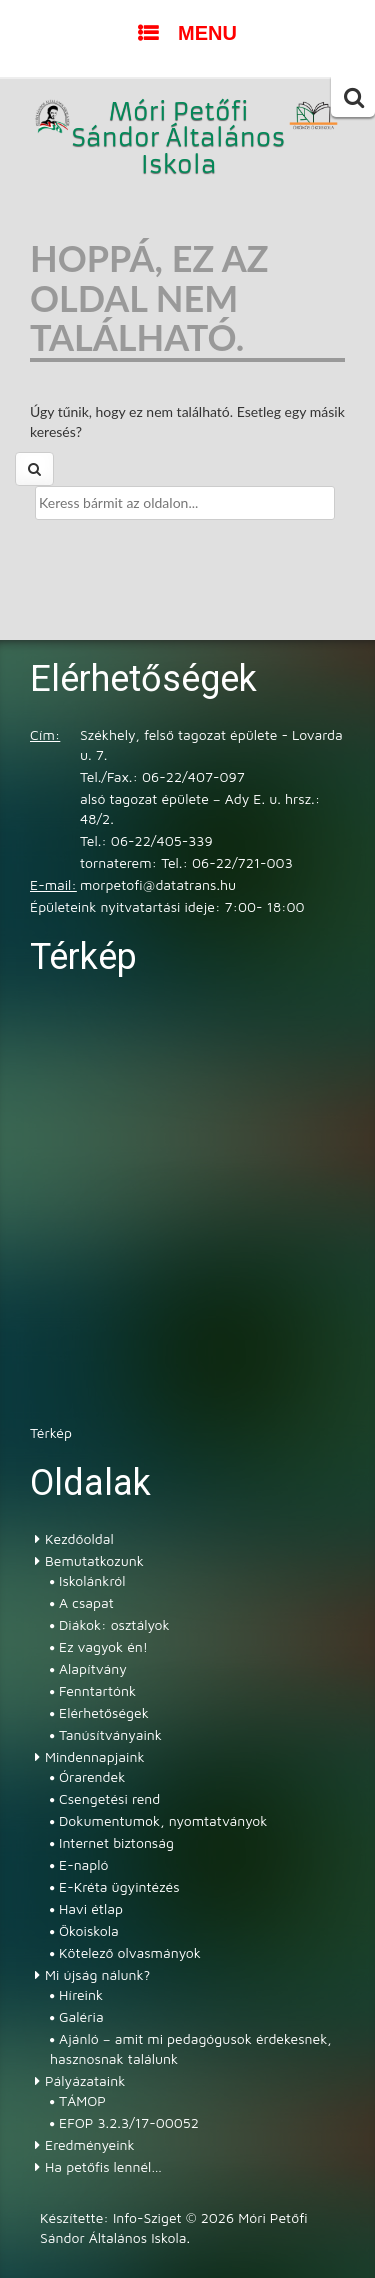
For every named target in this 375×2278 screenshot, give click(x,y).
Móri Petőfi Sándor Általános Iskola (179, 138)
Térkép (51, 1432)
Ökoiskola (89, 1930)
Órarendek (92, 1776)
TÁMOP (82, 2100)
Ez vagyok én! (103, 1646)
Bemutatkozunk (94, 1560)
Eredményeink (90, 2144)
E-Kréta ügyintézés (119, 1886)
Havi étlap (91, 1908)
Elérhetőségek (104, 1712)
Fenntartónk (97, 1690)
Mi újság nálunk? (97, 1974)
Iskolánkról (92, 1580)
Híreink (81, 1994)
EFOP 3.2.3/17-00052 (129, 2122)
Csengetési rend (109, 1798)
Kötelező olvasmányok (130, 1952)
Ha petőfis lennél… (103, 2166)
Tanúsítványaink (110, 1734)
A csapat (86, 1602)
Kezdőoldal (79, 1538)
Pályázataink (85, 2080)
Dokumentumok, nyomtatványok (163, 1820)
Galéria (81, 2016)
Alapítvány (93, 1668)
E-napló (84, 1864)
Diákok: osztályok (114, 1624)
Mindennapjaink (95, 1756)
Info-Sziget (147, 2217)
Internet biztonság (116, 1842)
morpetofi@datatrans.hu (158, 884)
